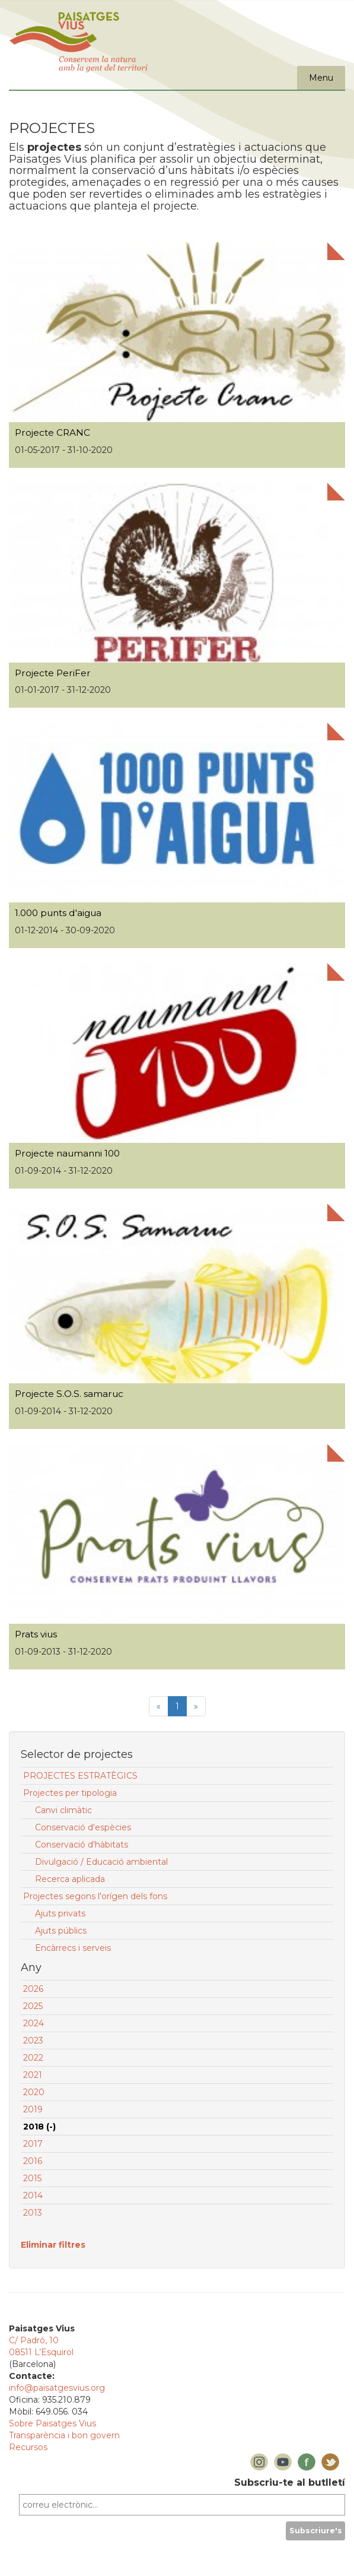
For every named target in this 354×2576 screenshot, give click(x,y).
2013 (32, 2212)
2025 (33, 2006)
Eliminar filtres (53, 2244)
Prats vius (36, 1634)
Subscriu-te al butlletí (289, 2482)
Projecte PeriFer (53, 673)
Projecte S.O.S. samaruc (69, 1393)
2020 (33, 2092)
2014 (33, 2195)
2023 (33, 2040)
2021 (32, 2075)
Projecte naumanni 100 (67, 1153)
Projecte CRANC (52, 432)
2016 (32, 2161)
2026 (33, 1989)
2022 (33, 2057)
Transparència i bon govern (64, 2435)
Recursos (28, 2447)
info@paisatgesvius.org (57, 2387)
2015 (32, 2178)
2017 (33, 2143)
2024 (33, 2023)
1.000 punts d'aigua (58, 912)
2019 (33, 2109)
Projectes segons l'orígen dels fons (95, 1896)
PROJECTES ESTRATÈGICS (80, 1775)
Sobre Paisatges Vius (52, 2423)
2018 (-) (39, 2126)
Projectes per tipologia (70, 1793)
